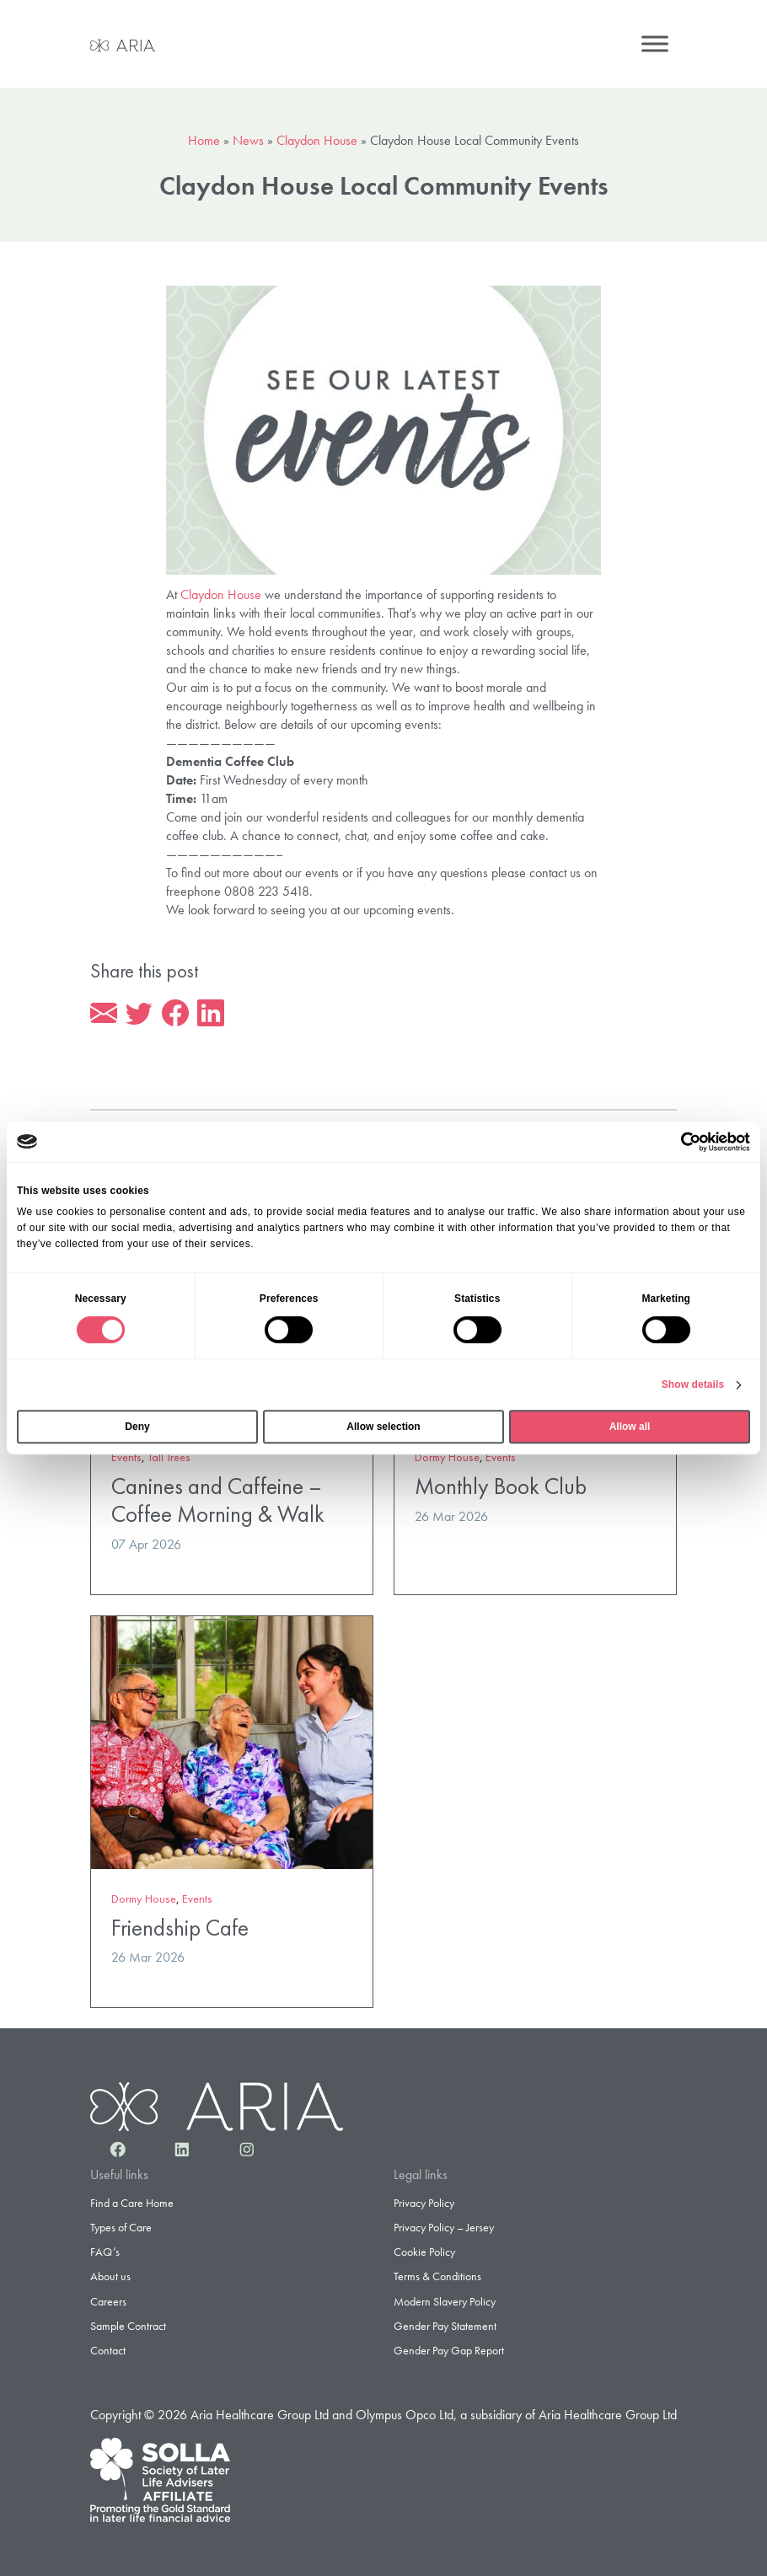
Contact (108, 2350)
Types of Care (121, 2227)
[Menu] (654, 43)
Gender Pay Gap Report (449, 2350)
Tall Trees (169, 1457)
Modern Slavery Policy (445, 2301)
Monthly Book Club (501, 1486)
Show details (693, 1384)
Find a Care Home (132, 2202)
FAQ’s (105, 2251)
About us (110, 2276)
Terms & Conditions (437, 2276)
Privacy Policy (424, 2202)
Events (126, 1457)
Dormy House (447, 1457)
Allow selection (383, 1427)
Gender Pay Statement (445, 2325)
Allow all (630, 1427)
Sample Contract (128, 2325)
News (248, 140)
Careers (108, 2301)
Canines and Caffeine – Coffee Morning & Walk (217, 1500)
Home (204, 140)
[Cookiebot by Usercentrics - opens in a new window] (676, 1142)
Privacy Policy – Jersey (444, 2227)
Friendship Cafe (180, 1927)
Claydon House (316, 140)
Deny (137, 1427)
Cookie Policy (424, 2251)
